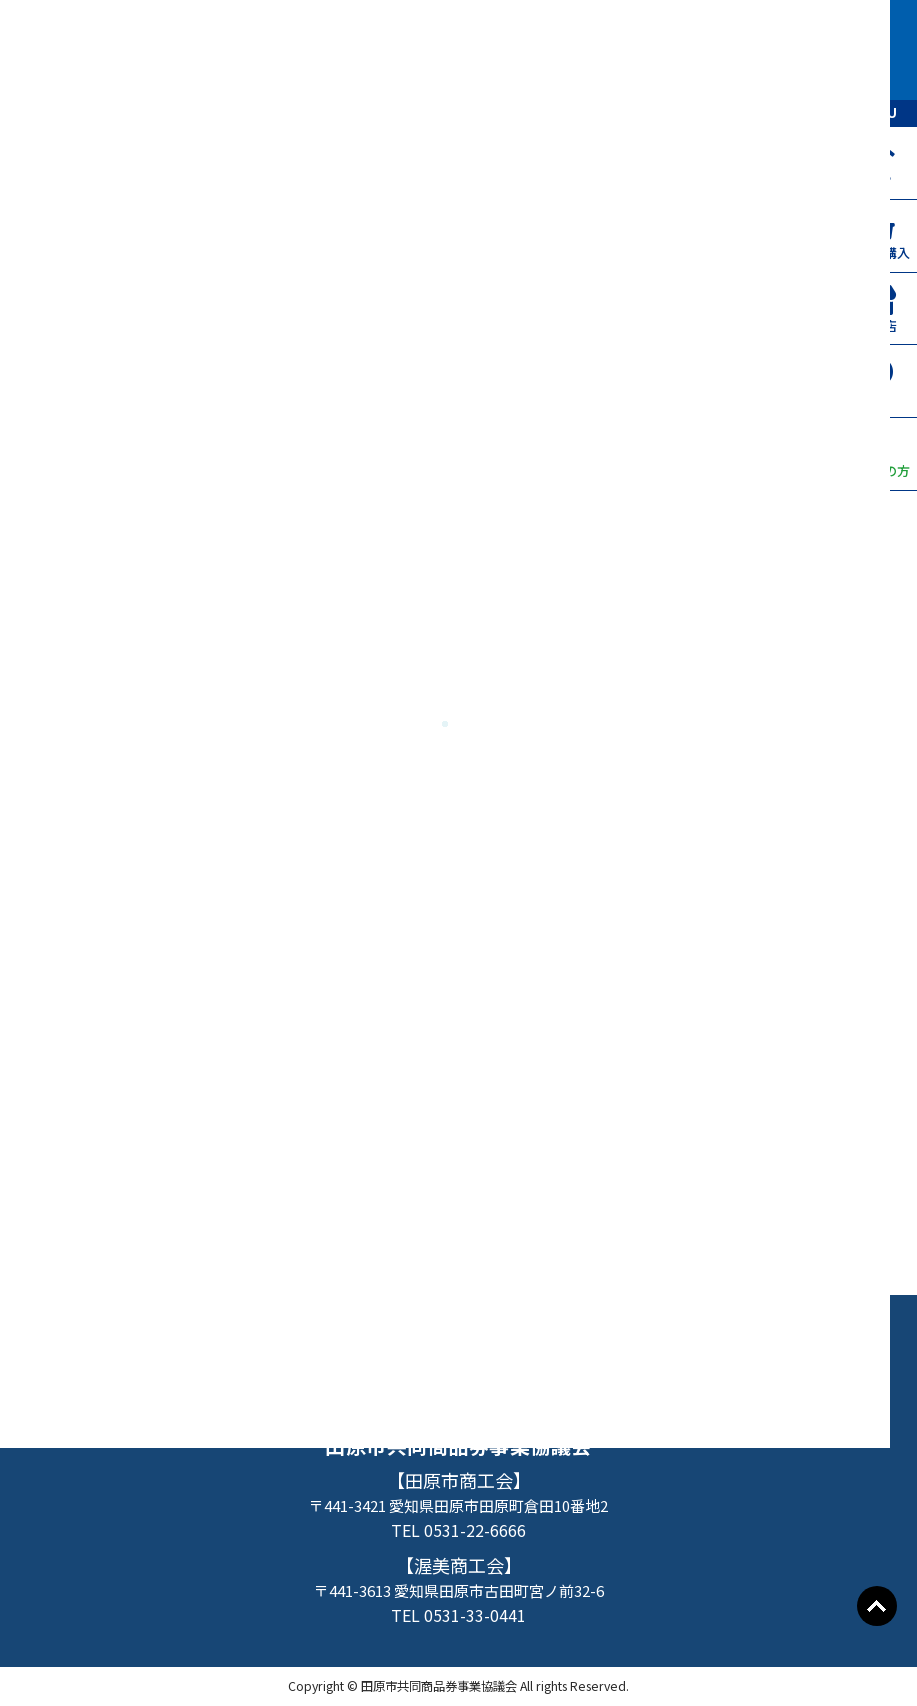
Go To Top (877, 1606)
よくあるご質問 (794, 1334)
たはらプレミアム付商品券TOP (183, 1334)
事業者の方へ (458, 1372)
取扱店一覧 (627, 1334)
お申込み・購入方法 (443, 1334)
